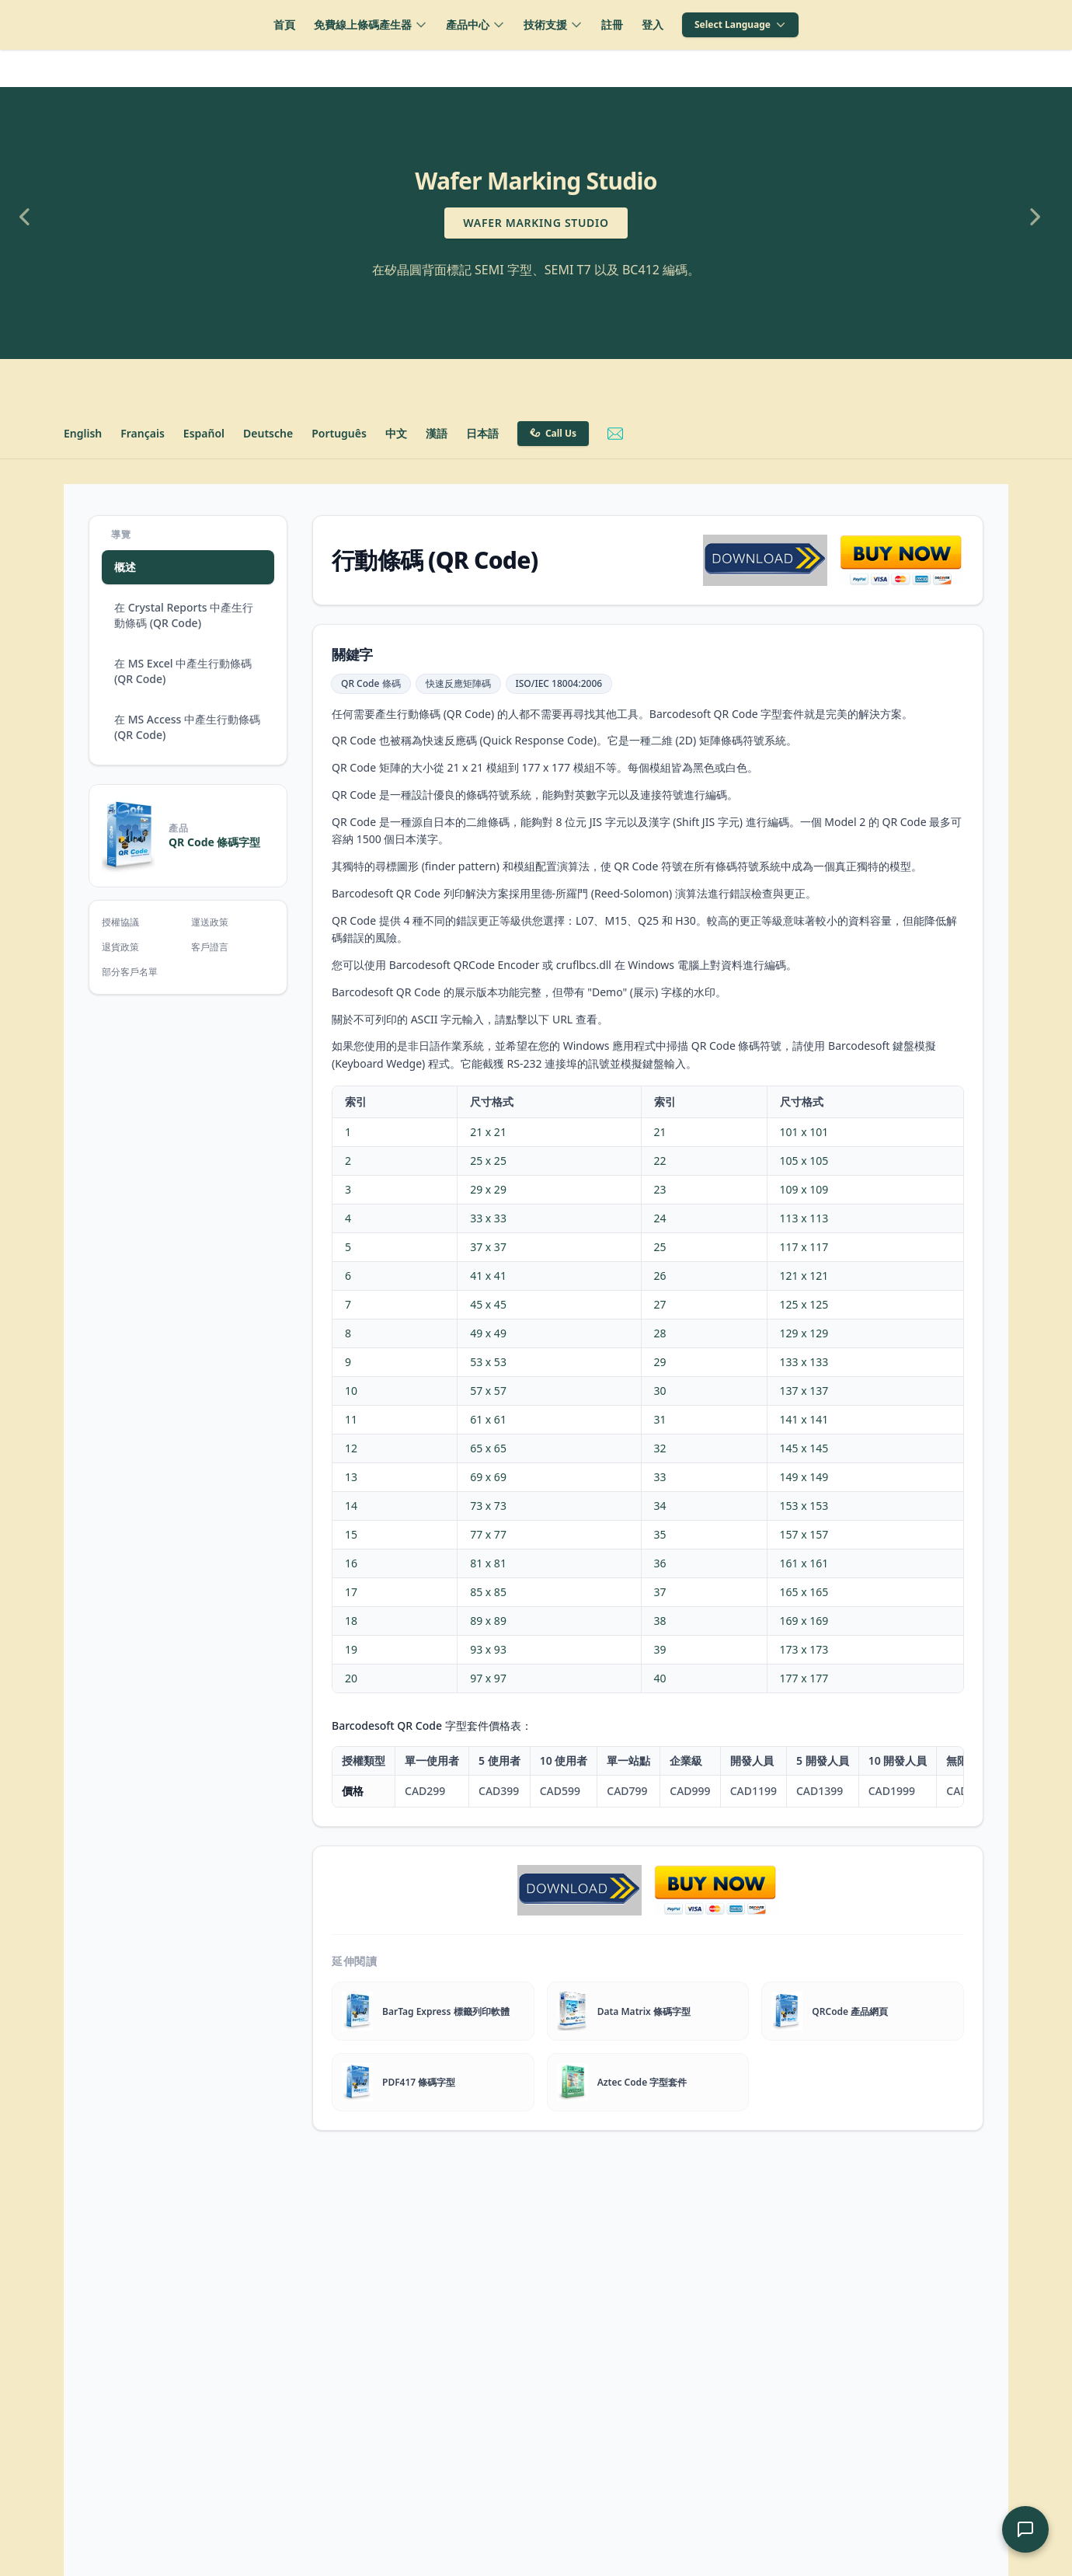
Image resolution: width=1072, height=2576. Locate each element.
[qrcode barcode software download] (765, 560)
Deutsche (268, 433)
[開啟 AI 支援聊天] (1025, 2529)
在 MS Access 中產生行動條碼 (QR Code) (187, 727)
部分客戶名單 (130, 971)
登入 (652, 24)
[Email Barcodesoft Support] (615, 433)
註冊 (612, 24)
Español (203, 433)
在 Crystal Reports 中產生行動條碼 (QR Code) (183, 615)
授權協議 (120, 922)
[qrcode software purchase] (902, 560)
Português (339, 433)
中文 (396, 433)
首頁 (284, 24)
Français (142, 433)
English (83, 433)
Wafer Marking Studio (535, 222)
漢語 (436, 433)
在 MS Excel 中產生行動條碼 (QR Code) (183, 671)
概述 (125, 566)
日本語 (482, 433)
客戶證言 (209, 946)
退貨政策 (120, 946)
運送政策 (209, 922)
